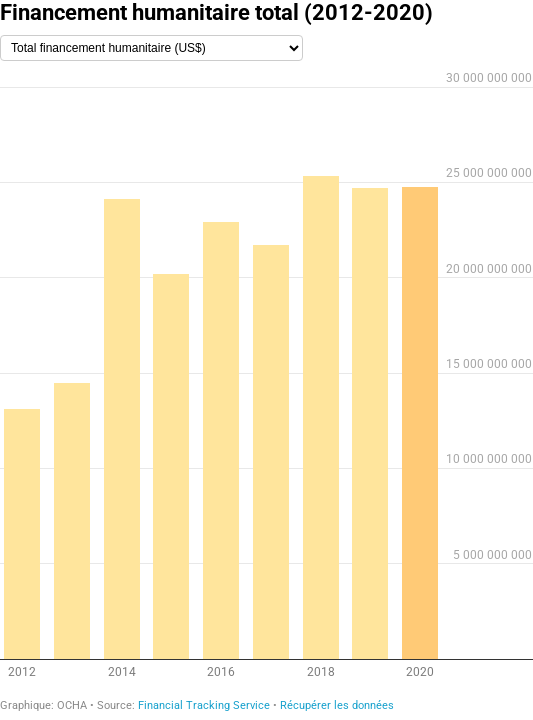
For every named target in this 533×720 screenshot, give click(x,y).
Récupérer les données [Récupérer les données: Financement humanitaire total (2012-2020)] (337, 705)
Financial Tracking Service (204, 705)
